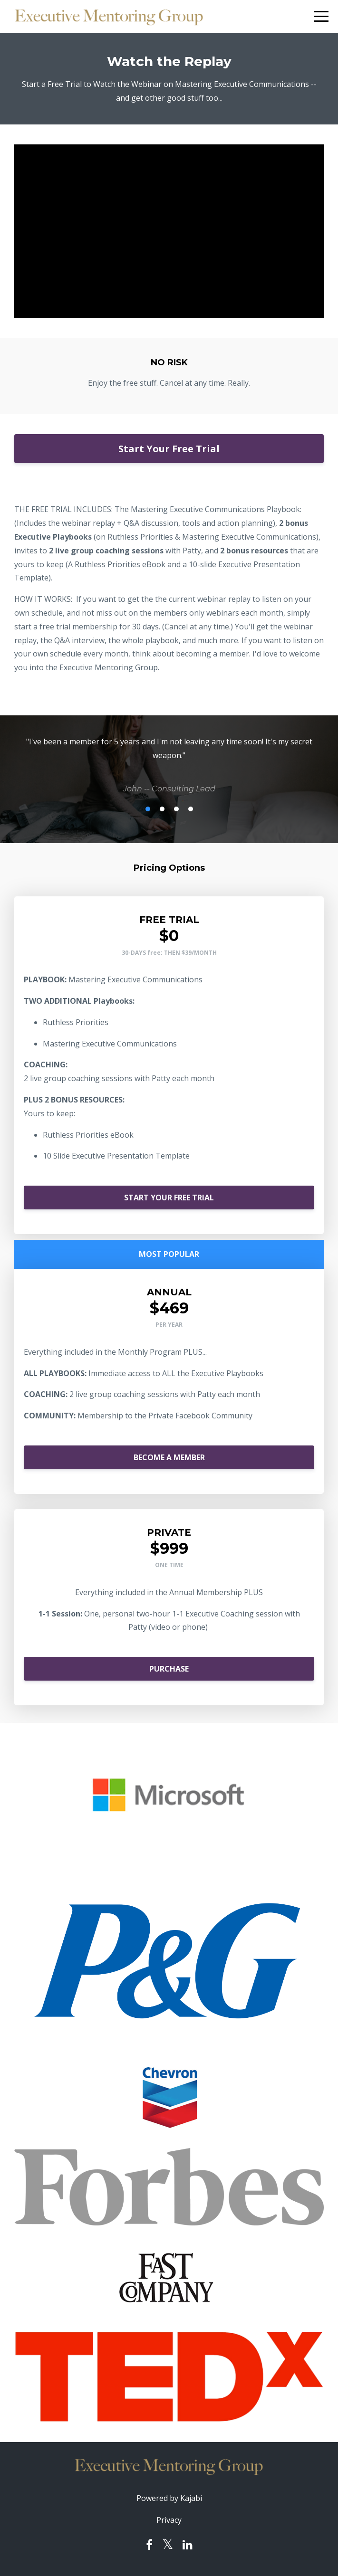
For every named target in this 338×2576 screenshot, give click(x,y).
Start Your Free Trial (169, 448)
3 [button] (176, 809)
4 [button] (190, 809)
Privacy (169, 2520)
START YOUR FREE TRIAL (169, 1197)
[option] (169, 764)
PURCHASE (169, 1668)
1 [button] (147, 809)
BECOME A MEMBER (169, 1457)
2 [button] (162, 809)
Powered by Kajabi (169, 2498)
